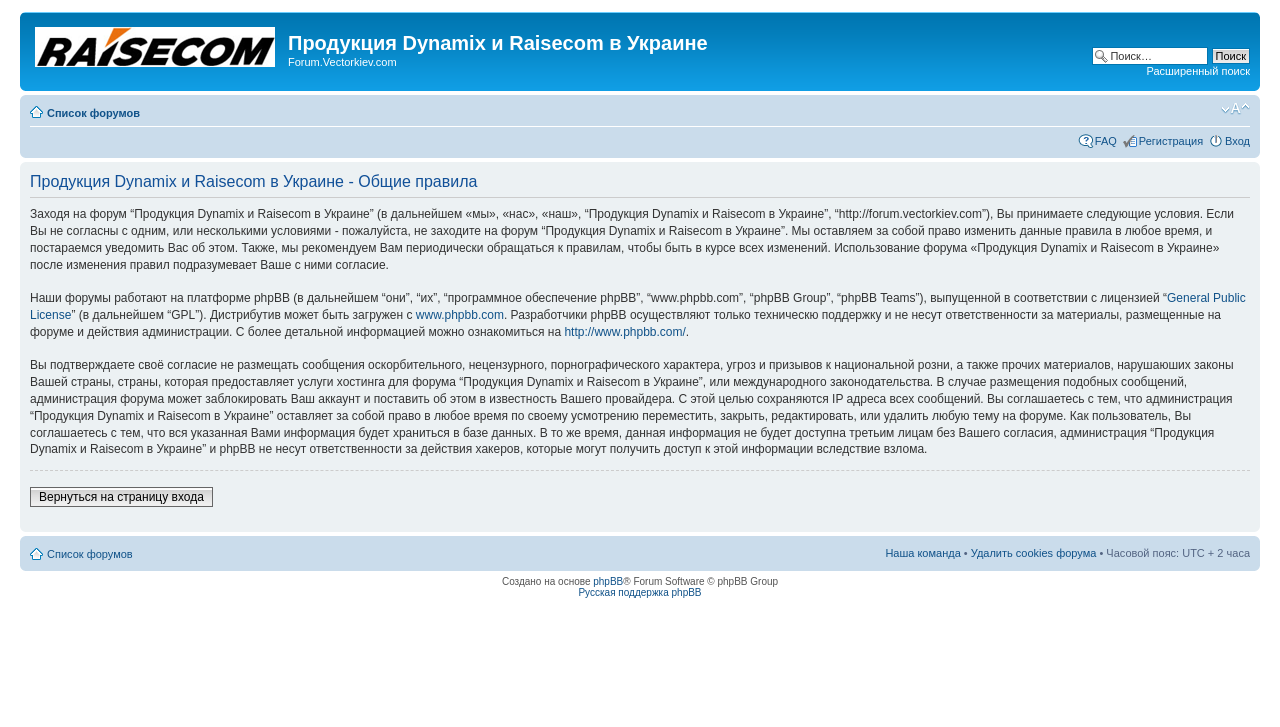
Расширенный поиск (1198, 71)
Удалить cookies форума (1034, 553)
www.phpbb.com (460, 315)
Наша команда (922, 553)
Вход (1237, 141)
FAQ (1106, 141)
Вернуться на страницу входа (121, 497)
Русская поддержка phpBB (639, 592)
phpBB (608, 581)
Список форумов (93, 113)
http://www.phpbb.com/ (624, 332)
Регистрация (1171, 141)
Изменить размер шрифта (1235, 109)
